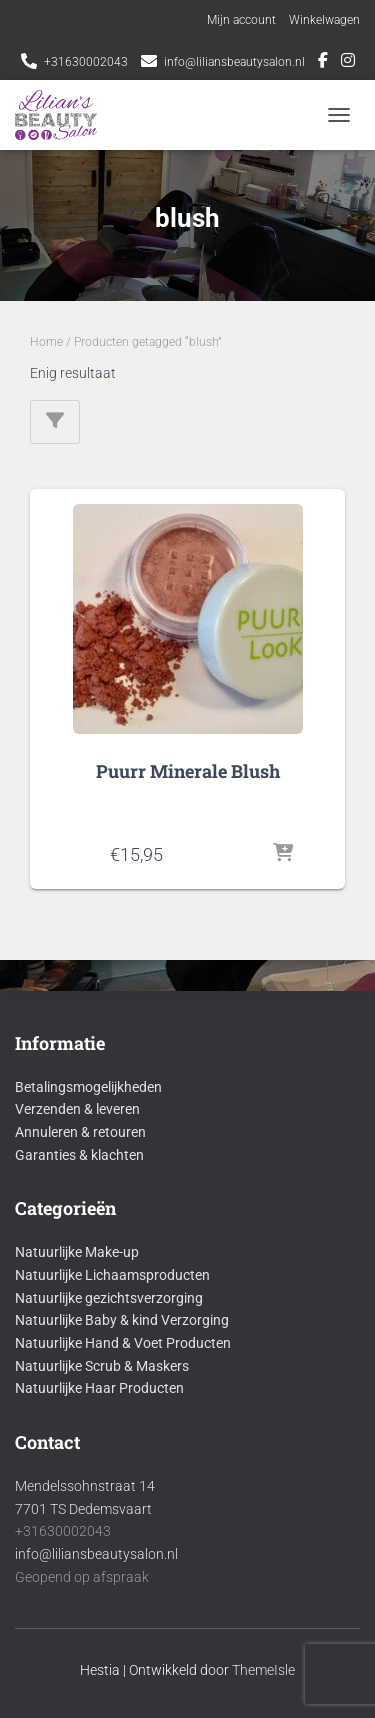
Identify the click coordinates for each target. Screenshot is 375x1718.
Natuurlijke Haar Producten (99, 1388)
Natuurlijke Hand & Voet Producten (123, 1343)
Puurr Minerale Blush (188, 771)
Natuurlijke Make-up (77, 1252)
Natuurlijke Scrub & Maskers (102, 1366)
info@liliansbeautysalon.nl (234, 62)
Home (46, 342)
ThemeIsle (263, 1670)
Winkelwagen (324, 20)
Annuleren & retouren (80, 1132)
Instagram (348, 63)
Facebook (323, 63)
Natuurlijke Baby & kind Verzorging (122, 1320)
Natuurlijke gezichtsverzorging (109, 1298)
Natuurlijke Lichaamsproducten (112, 1275)
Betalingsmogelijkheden (88, 1087)
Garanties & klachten (79, 1155)
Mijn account (241, 20)
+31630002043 (86, 62)
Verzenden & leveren (77, 1109)
